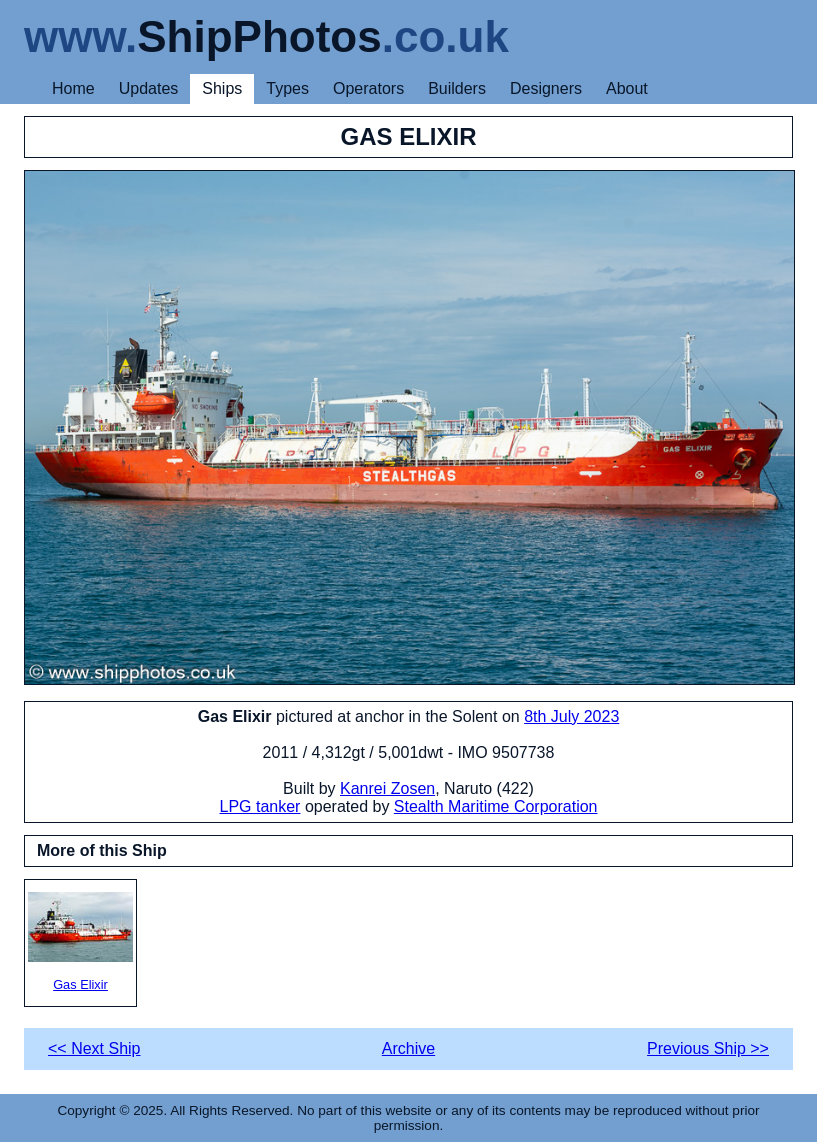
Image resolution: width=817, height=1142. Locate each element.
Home (73, 88)
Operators (368, 88)
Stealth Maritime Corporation (496, 806)
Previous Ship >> (708, 1048)
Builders (457, 88)
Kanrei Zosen (387, 788)
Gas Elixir (80, 942)
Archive (408, 1048)
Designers (546, 88)
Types (287, 88)
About (627, 88)
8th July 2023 (571, 716)
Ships (222, 88)
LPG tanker (260, 806)
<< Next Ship (94, 1048)
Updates (149, 88)
